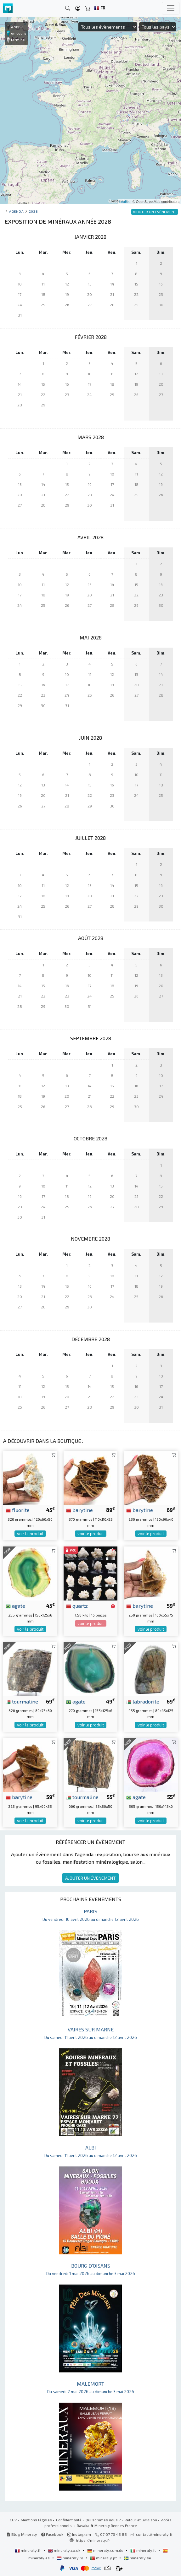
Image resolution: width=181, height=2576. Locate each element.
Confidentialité (69, 2520)
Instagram (79, 2534)
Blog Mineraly (22, 2534)
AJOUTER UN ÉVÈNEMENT (90, 1878)
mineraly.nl (70, 2558)
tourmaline (22, 1701)
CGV (13, 2520)
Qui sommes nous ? (103, 2520)
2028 (33, 211)
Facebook (52, 2534)
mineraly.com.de (105, 2550)
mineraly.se (137, 2558)
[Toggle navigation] (170, 8)
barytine (79, 1510)
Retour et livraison (141, 2520)
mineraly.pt (104, 2558)
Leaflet (124, 202)
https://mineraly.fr (93, 2540)
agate (15, 1605)
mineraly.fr (28, 2550)
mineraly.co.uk (64, 2550)
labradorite (142, 1701)
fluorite (18, 1510)
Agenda (16, 211)
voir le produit (30, 1533)
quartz (77, 1605)
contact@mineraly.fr (154, 2534)
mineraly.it (143, 2550)
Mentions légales (36, 2520)
